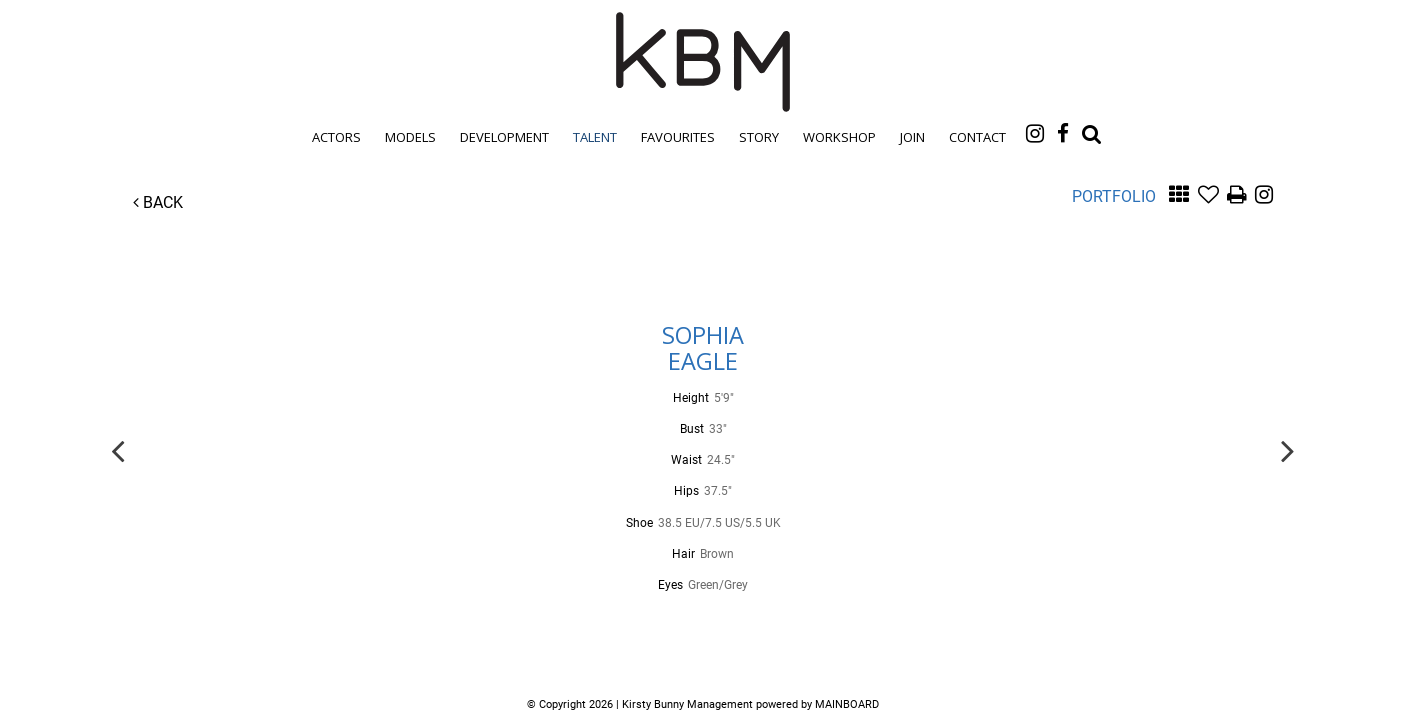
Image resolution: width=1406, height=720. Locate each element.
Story (759, 137)
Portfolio (1114, 196)
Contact (977, 137)
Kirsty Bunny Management (703, 62)
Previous (118, 449)
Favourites (678, 137)
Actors (336, 137)
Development (504, 137)
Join (912, 137)
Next (1288, 449)
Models (410, 137)
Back (158, 202)
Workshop (839, 137)
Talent (595, 137)
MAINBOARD (847, 704)
